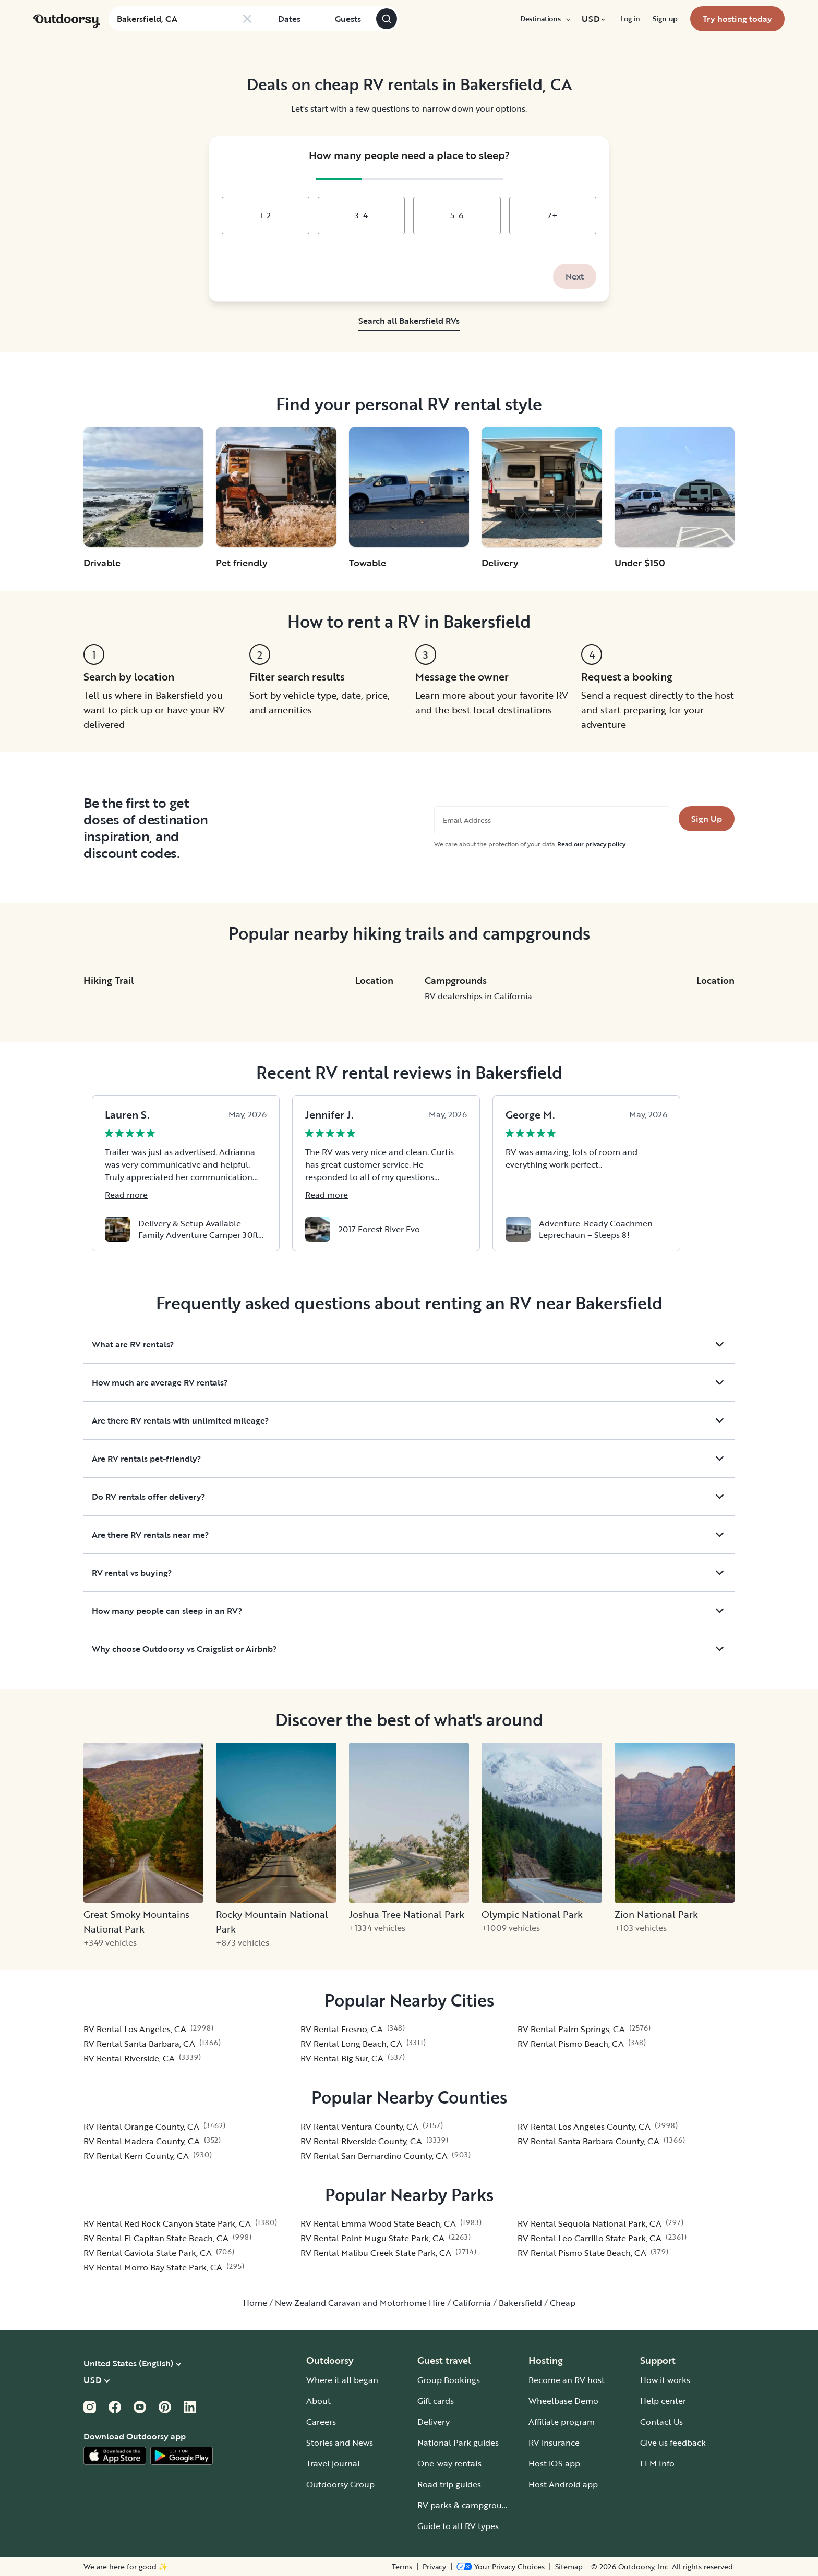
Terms (402, 2566)
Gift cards (435, 2401)
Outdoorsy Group (340, 2484)
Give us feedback (673, 2442)
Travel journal (333, 2463)
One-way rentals (449, 2463)
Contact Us (661, 2421)
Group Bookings (448, 2380)
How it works (665, 2380)
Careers (321, 2421)
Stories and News (339, 2442)
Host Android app (563, 2484)
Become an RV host (566, 2380)
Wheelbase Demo (563, 2401)
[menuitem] (544, 19)
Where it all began (342, 2380)
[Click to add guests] (347, 18)
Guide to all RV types (458, 2526)
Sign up (665, 19)
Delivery (433, 2421)
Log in (630, 19)
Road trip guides (449, 2484)
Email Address (467, 820)
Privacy (434, 2566)
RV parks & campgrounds (466, 2505)
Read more (126, 1194)
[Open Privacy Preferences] (500, 2566)
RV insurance (554, 2442)
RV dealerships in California (478, 996)
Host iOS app (554, 2463)
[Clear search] (247, 19)
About (318, 2401)
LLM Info (657, 2463)
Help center (663, 2401)
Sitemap (569, 2566)
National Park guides (458, 2442)
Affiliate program (561, 2421)
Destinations (544, 19)
